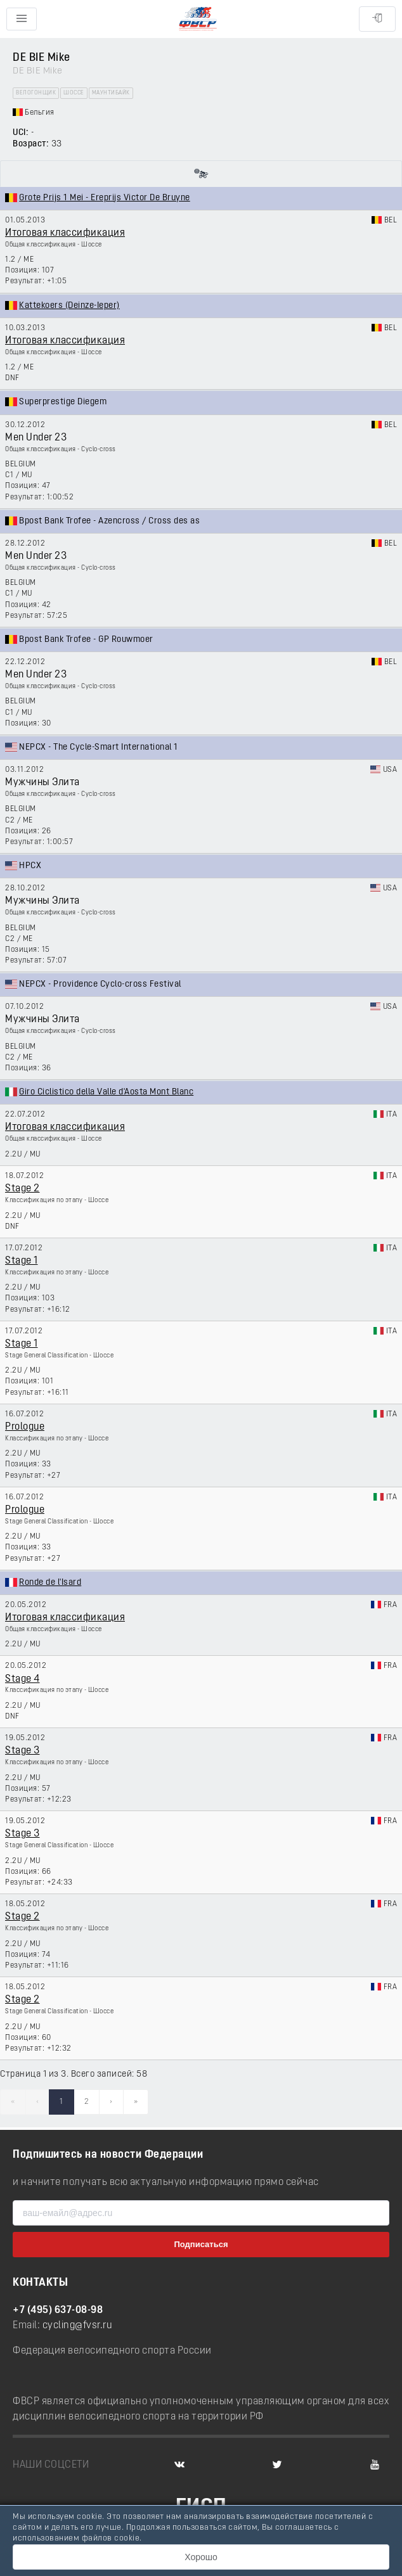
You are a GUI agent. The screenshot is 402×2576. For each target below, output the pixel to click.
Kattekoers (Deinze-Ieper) (69, 306)
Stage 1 (21, 1261)
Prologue (24, 1427)
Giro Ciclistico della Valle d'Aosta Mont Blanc (106, 1092)
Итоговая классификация (65, 233)
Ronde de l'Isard (50, 1582)
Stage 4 (22, 1679)
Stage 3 (22, 1751)
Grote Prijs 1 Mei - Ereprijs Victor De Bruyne (104, 198)
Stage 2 (22, 1189)
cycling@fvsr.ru (77, 2326)
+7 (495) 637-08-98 (58, 2310)
